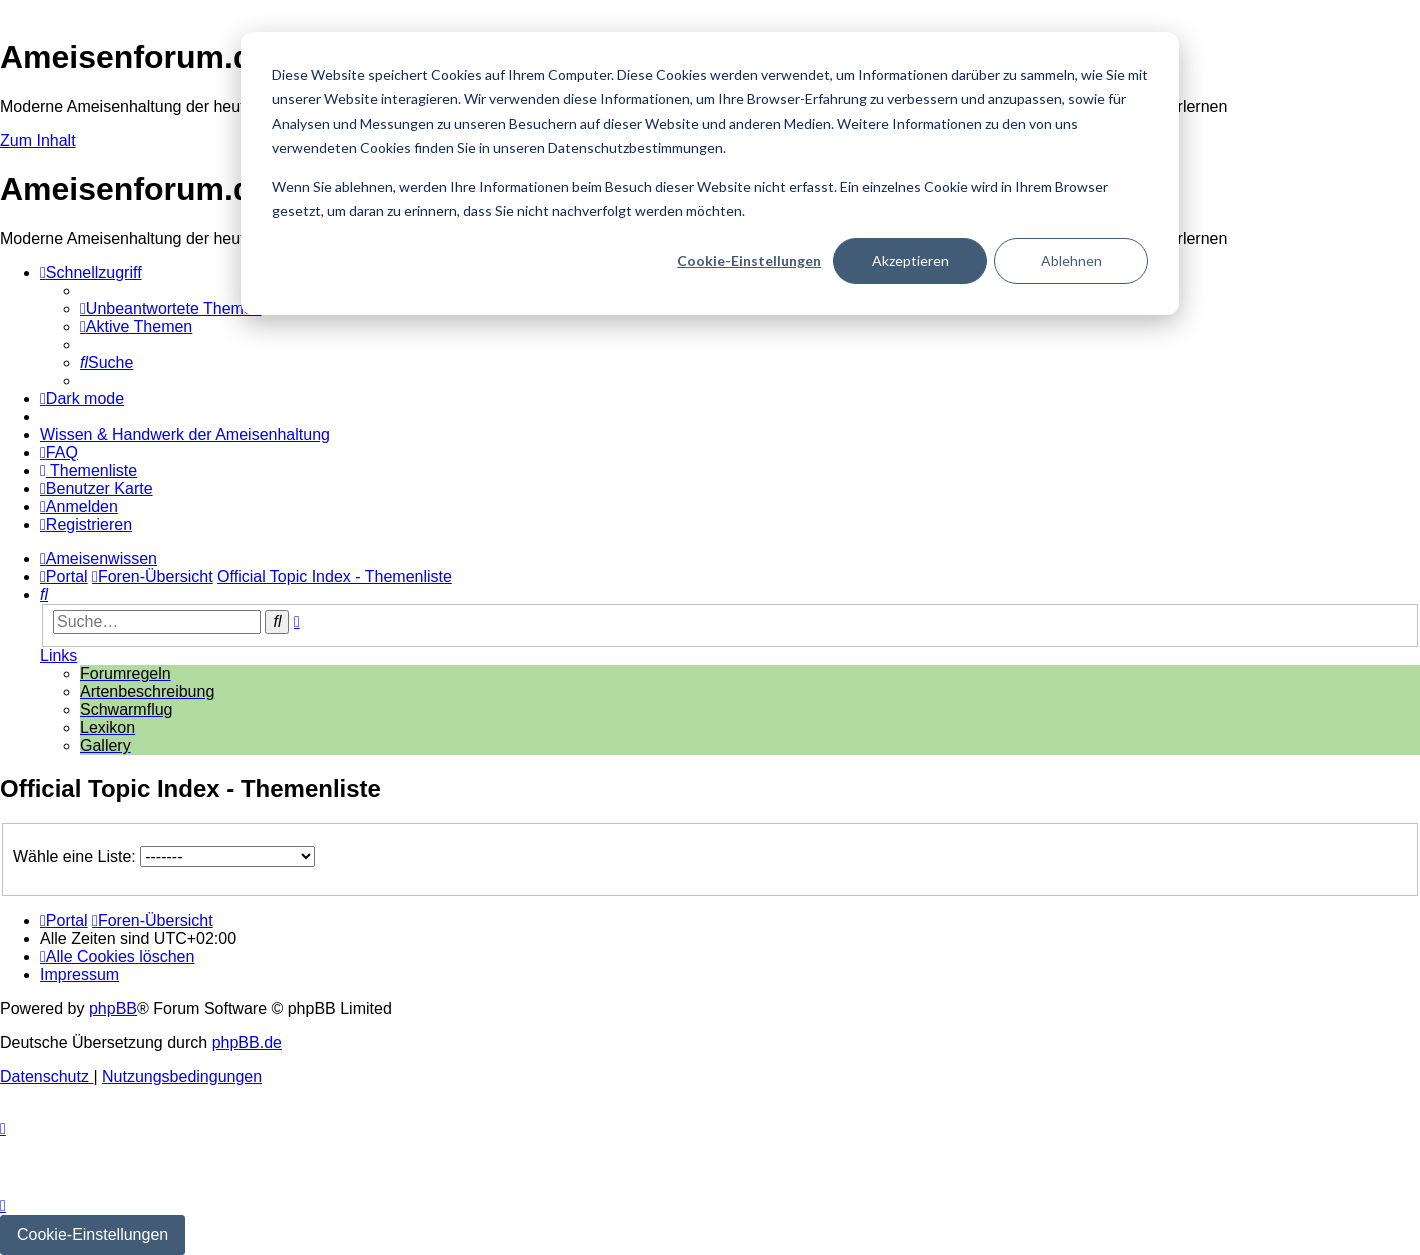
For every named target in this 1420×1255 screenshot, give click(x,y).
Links (58, 655)
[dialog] (710, 173)
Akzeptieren (910, 260)
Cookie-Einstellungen (749, 260)
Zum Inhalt (38, 140)
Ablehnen (1071, 260)
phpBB (113, 1008)
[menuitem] (171, 308)
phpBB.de (247, 1042)
